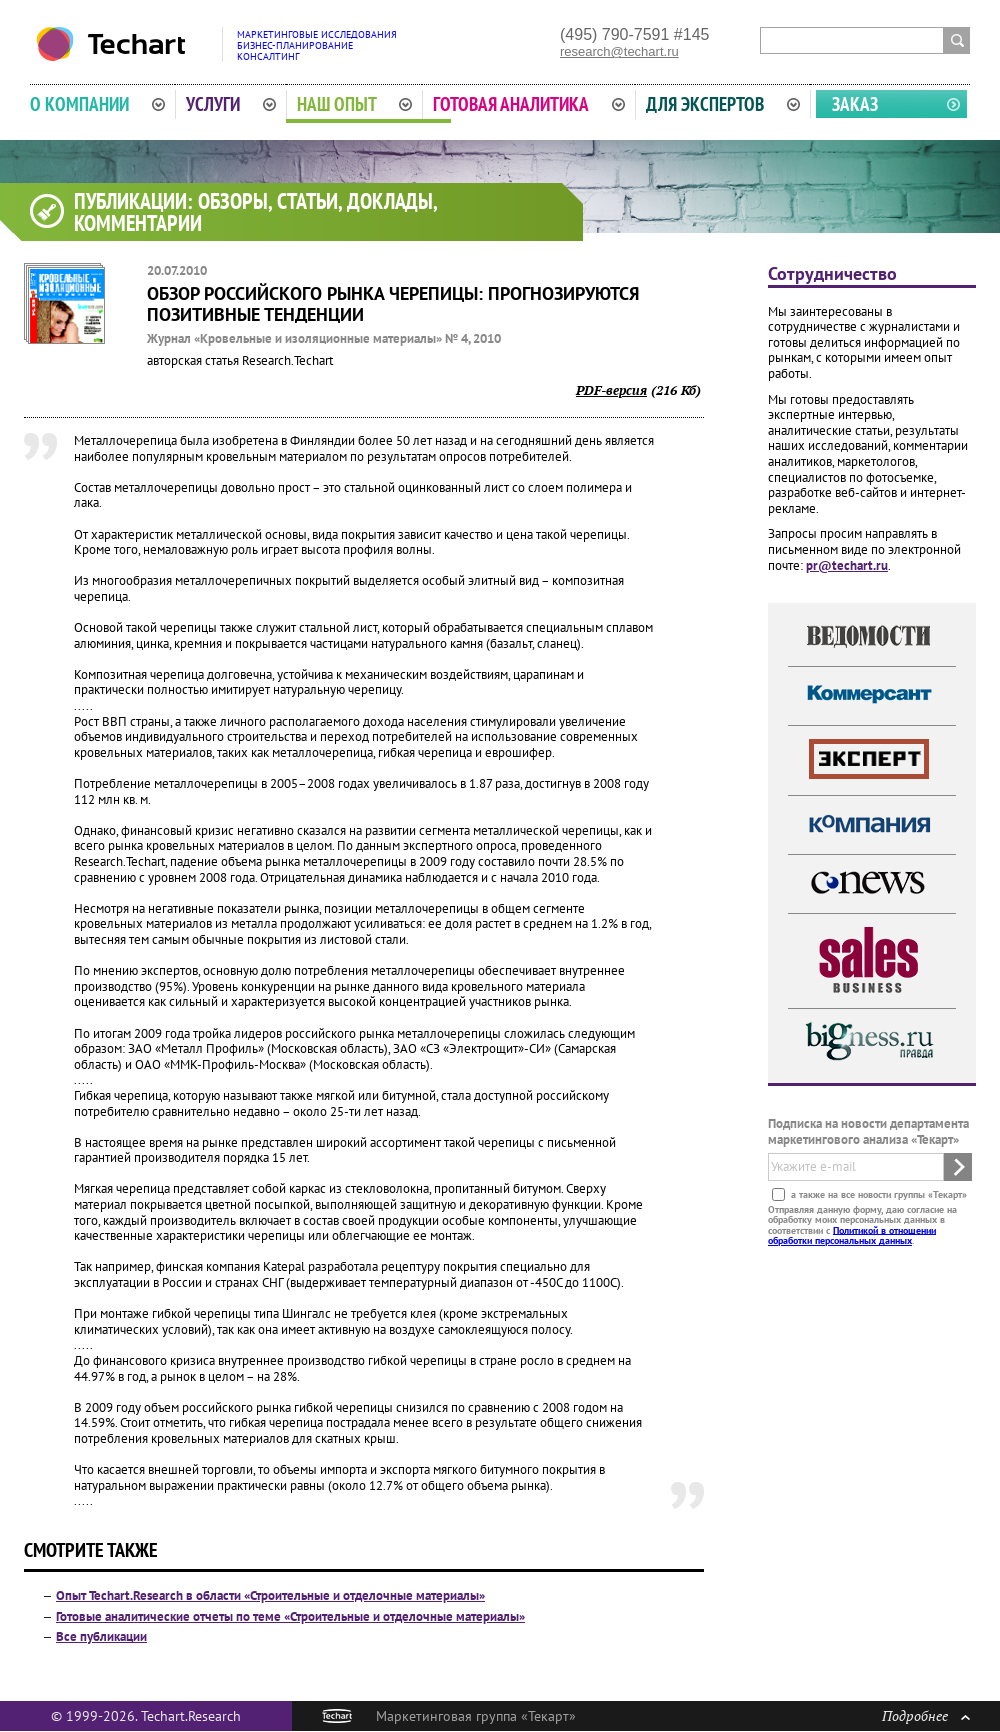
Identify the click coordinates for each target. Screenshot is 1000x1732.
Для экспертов (723, 104)
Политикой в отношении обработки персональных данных (852, 1234)
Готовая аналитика (529, 104)
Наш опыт (355, 104)
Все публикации (101, 1636)
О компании (97, 104)
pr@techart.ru (847, 565)
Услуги (231, 104)
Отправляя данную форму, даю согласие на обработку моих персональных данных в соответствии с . (862, 1224)
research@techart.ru (619, 51)
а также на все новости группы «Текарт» (877, 1193)
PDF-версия (611, 390)
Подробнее (926, 1715)
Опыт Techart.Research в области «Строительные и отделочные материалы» (270, 1595)
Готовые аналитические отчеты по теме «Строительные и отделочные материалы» (290, 1616)
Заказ (855, 104)
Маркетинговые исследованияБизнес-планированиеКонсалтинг (317, 45)
